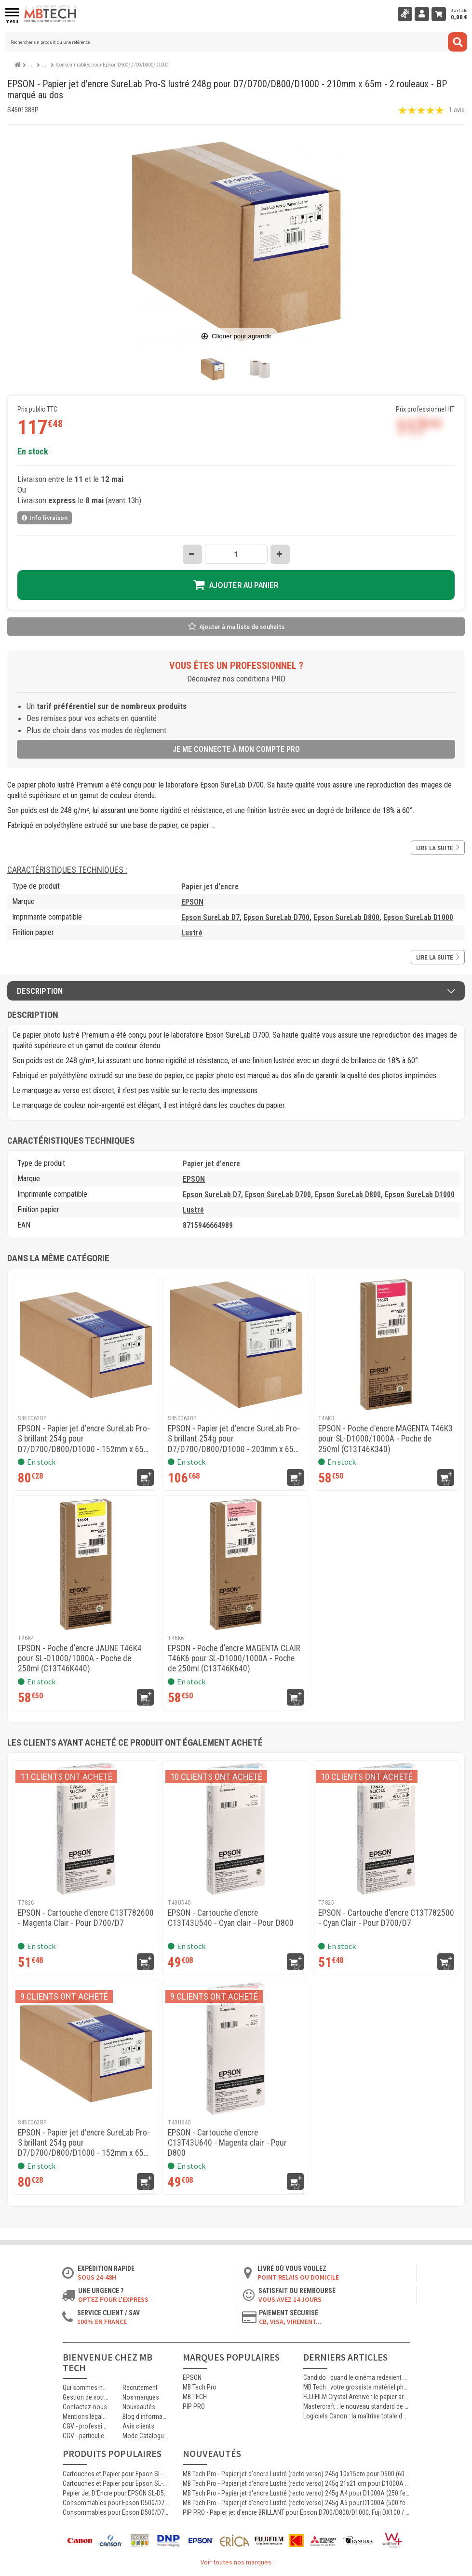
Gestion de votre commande (85, 2397)
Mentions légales (85, 2416)
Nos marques (140, 2397)
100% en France (102, 2321)
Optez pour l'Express (113, 2299)
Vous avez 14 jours (290, 2299)
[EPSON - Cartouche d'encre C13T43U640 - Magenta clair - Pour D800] (236, 2048)
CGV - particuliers (85, 2436)
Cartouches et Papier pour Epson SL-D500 (116, 2483)
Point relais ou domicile (298, 2277)
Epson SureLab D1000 (418, 917)
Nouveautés (138, 2407)
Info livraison (44, 518)
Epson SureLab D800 (346, 917)
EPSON (192, 902)
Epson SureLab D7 (210, 917)
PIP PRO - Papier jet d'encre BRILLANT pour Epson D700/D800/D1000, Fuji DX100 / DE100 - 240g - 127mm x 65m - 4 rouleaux (296, 2512)
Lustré (191, 932)
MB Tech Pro (199, 2387)
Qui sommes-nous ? (85, 2387)
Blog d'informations (145, 2416)
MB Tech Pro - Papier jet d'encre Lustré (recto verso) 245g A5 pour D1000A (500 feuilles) (296, 2503)
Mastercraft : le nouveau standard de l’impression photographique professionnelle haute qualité (356, 2406)
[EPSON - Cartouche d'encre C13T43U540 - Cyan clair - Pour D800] (236, 1828)
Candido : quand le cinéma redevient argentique (356, 2377)
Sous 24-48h (97, 2277)
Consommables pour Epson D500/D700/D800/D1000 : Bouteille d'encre (116, 2503)
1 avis (457, 110)
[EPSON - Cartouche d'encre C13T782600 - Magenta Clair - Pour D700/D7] (86, 1828)
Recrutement (140, 2387)
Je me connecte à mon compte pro (236, 749)
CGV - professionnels (85, 2426)
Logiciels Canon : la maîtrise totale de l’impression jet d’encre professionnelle (356, 2416)
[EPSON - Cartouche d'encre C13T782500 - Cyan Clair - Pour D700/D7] (386, 1828)
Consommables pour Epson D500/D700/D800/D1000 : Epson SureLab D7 (116, 2512)
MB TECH (195, 2397)
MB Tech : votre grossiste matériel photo (356, 2387)
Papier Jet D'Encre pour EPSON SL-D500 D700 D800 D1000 (116, 2493)
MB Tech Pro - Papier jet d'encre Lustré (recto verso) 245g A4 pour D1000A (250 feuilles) (296, 2493)
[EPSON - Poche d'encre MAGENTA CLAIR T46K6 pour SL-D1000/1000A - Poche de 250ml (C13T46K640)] (236, 1564)
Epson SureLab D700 (276, 917)
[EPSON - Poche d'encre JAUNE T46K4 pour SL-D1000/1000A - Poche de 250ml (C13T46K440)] (86, 1564)
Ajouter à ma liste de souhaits (242, 627)
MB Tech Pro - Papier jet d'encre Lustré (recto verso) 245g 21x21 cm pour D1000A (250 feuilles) (296, 2483)
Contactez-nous (85, 2407)
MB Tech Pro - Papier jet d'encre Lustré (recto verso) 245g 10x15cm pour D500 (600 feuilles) (296, 2474)
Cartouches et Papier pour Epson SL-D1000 (116, 2474)
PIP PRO (194, 2406)
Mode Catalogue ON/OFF (145, 2436)
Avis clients (138, 2426)
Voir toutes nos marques (236, 2562)
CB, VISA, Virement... (290, 2321)
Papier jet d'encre (210, 886)
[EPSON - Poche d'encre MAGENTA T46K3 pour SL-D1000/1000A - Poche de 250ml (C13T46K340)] (386, 1344)
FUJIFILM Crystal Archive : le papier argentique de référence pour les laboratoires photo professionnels (356, 2397)
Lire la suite (437, 847)
